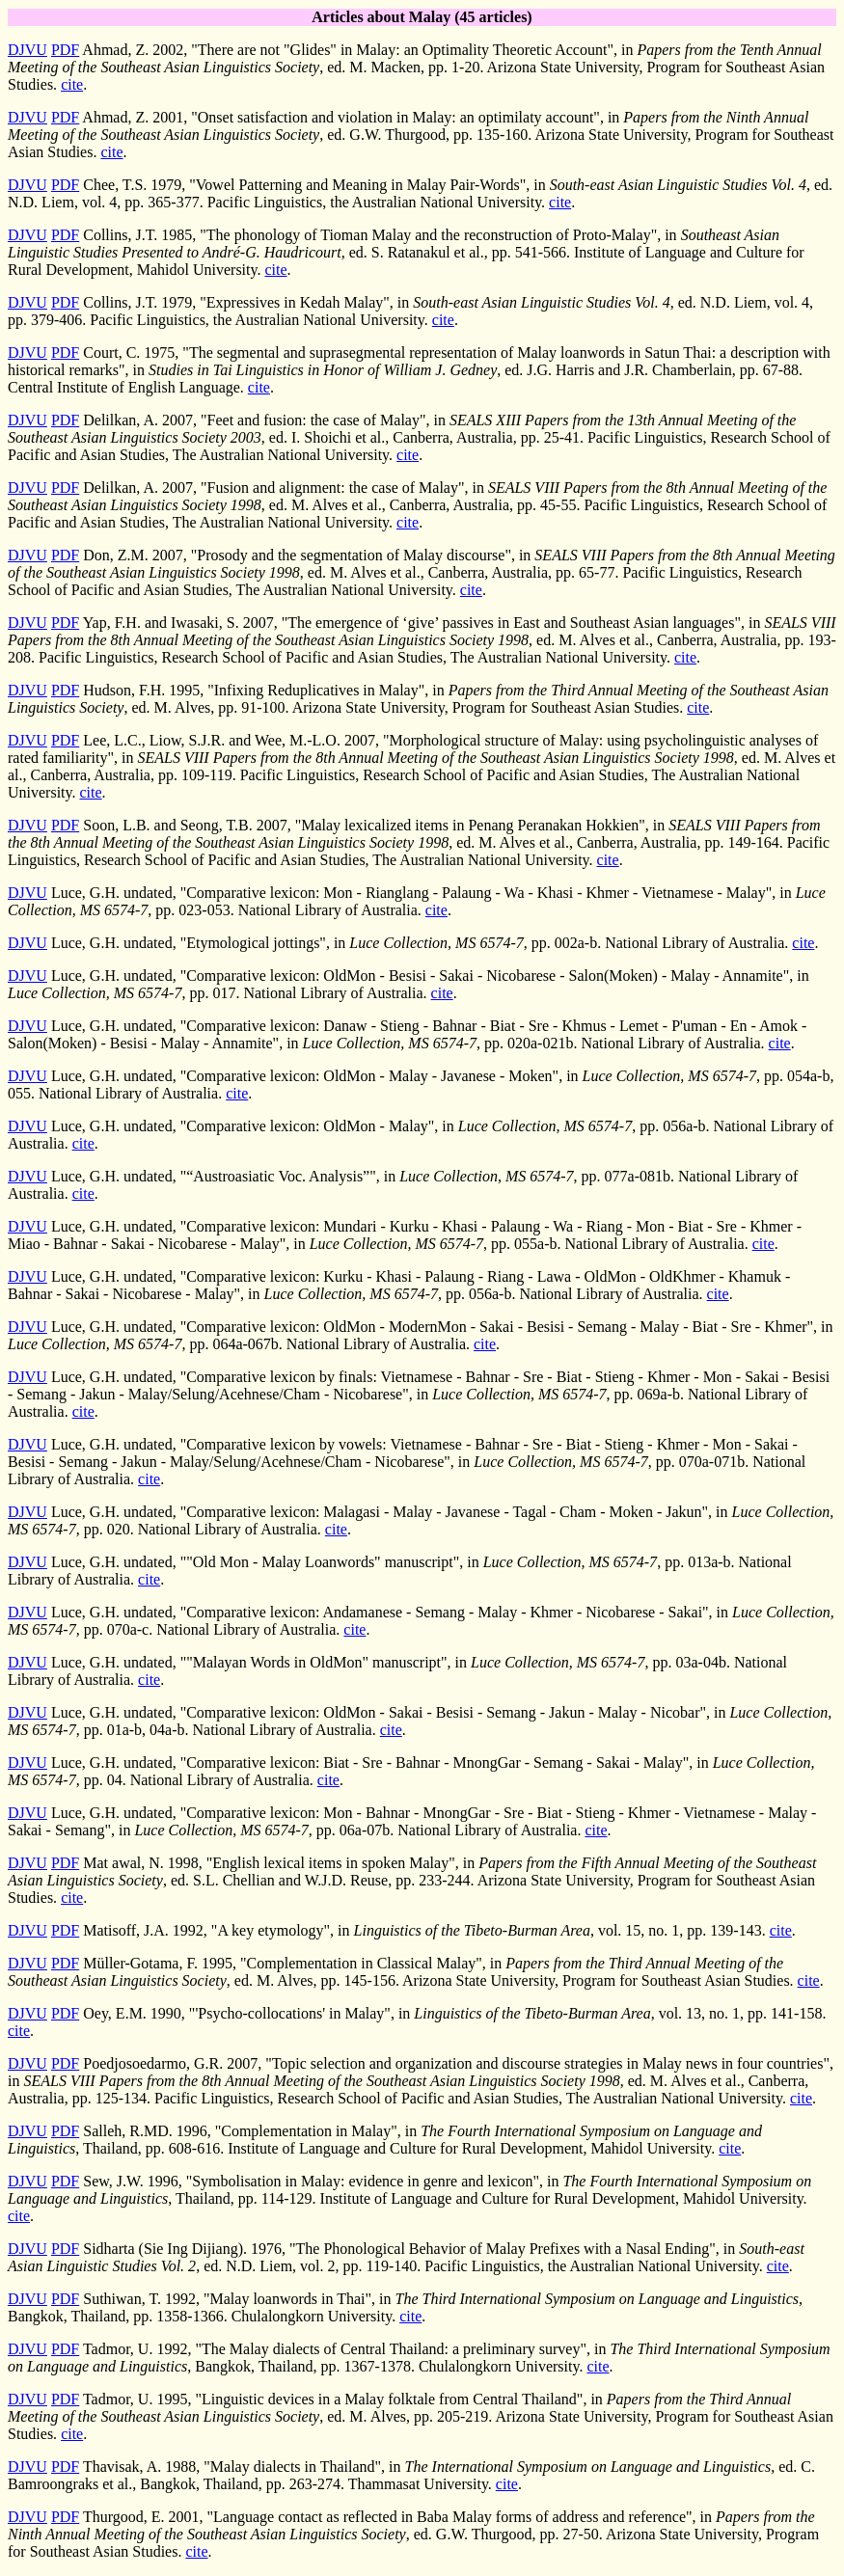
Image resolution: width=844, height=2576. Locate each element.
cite (72, 84)
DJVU (27, 49)
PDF (65, 49)
